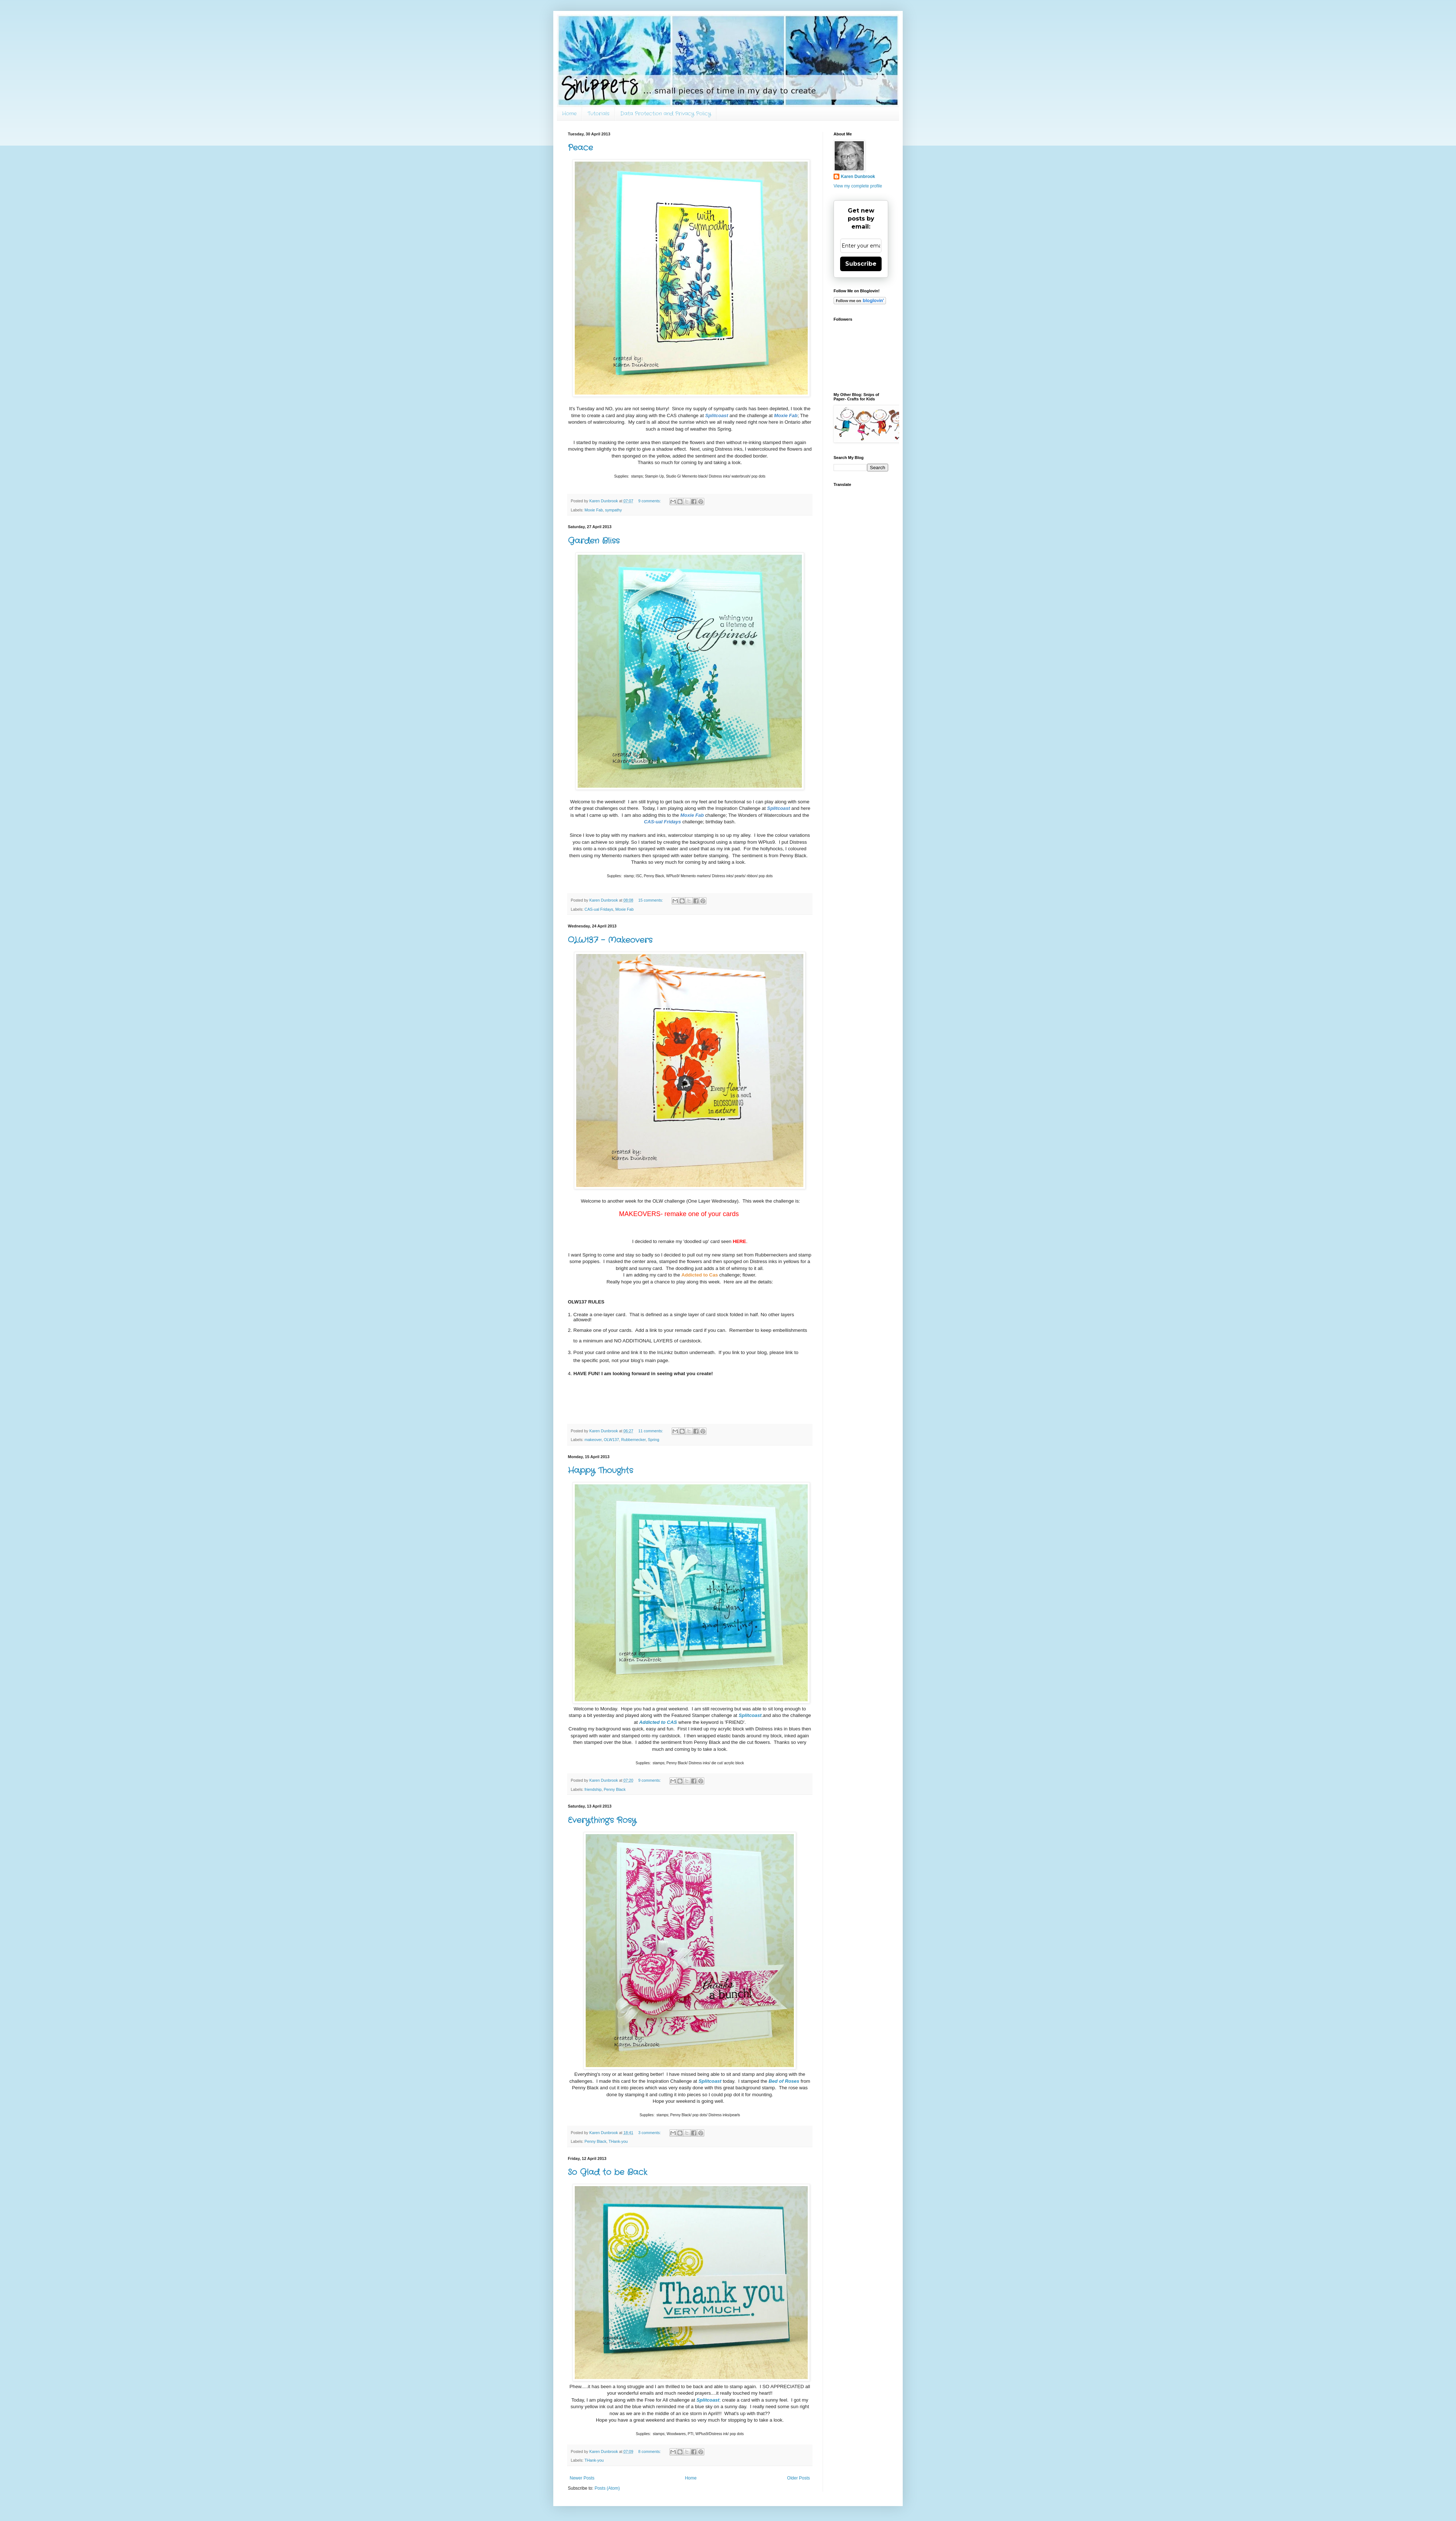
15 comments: (651, 900)
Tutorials (598, 113)
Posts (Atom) (607, 2488)
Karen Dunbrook (858, 176)
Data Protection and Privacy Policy (665, 113)
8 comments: (650, 2451)
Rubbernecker (633, 1439)
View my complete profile (858, 186)
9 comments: (650, 501)
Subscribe (861, 263)
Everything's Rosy (602, 1820)
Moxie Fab (594, 510)
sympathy (613, 510)
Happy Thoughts (600, 1470)
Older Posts (798, 2478)
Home (569, 113)
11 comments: (651, 1431)
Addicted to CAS (658, 1722)
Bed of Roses (784, 2081)
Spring (653, 1439)
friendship (593, 1789)
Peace (580, 148)
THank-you (618, 2141)
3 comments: (650, 2132)
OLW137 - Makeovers (610, 940)
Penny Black (615, 1789)
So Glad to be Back (607, 2172)
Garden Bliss (594, 541)
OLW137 (611, 1439)
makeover (593, 1439)
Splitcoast (716, 415)
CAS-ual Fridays (599, 909)
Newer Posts (582, 2478)
